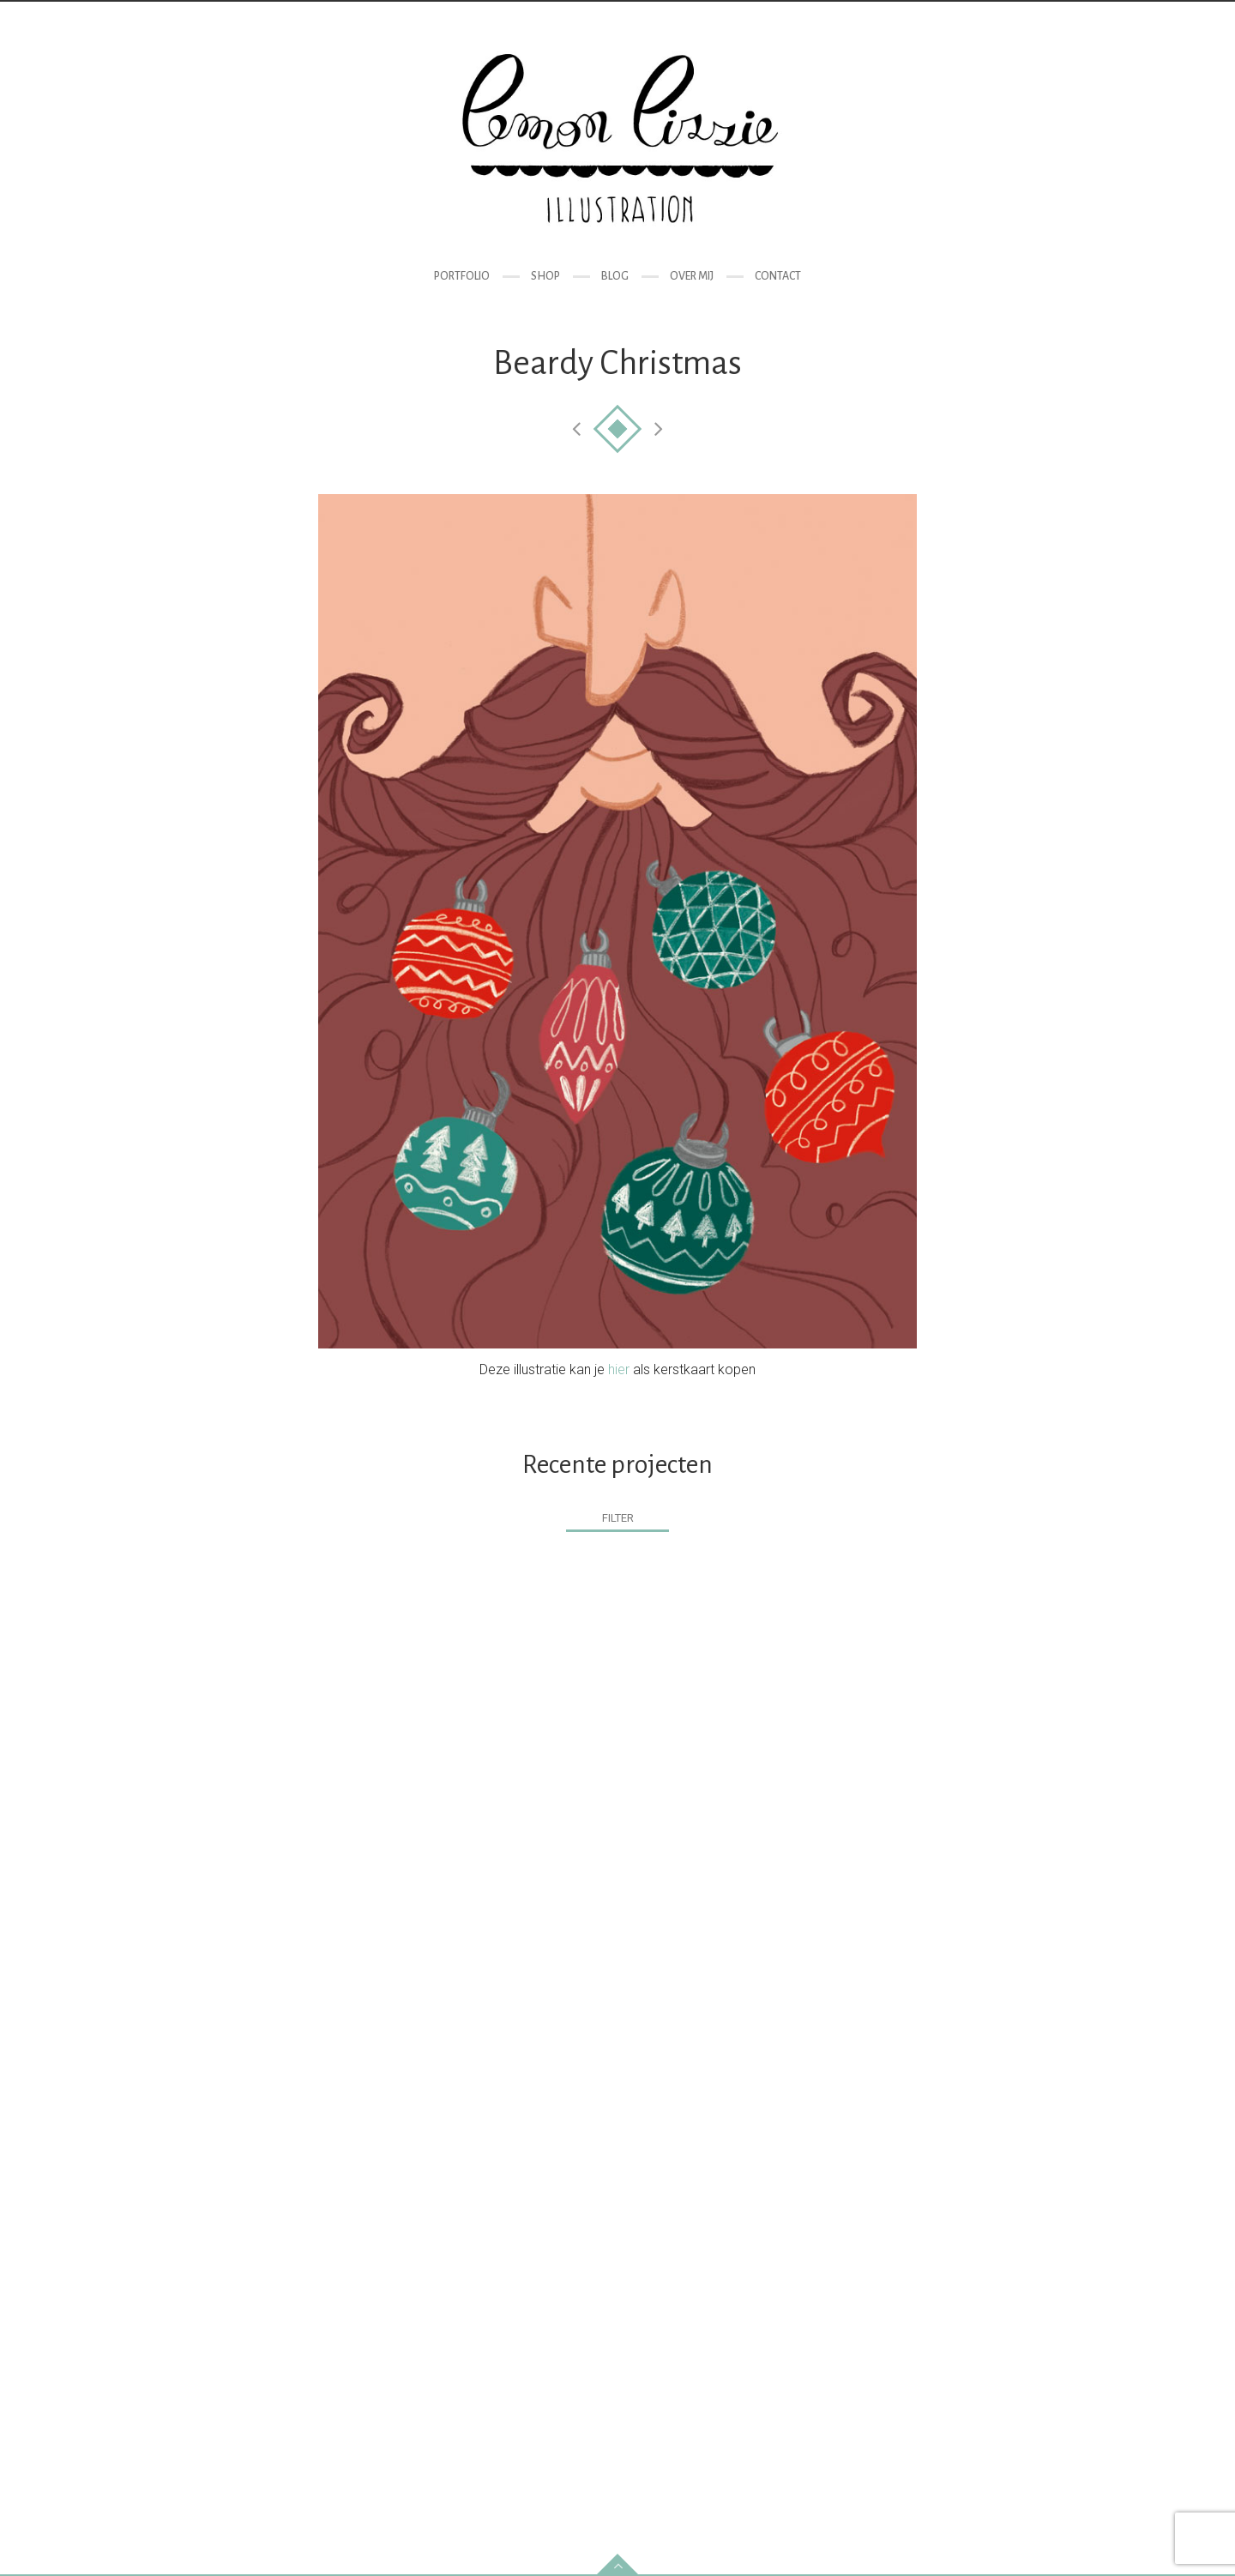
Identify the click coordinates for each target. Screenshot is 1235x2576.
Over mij (692, 276)
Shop (545, 276)
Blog (615, 276)
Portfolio (462, 276)
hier (619, 1369)
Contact (778, 276)
